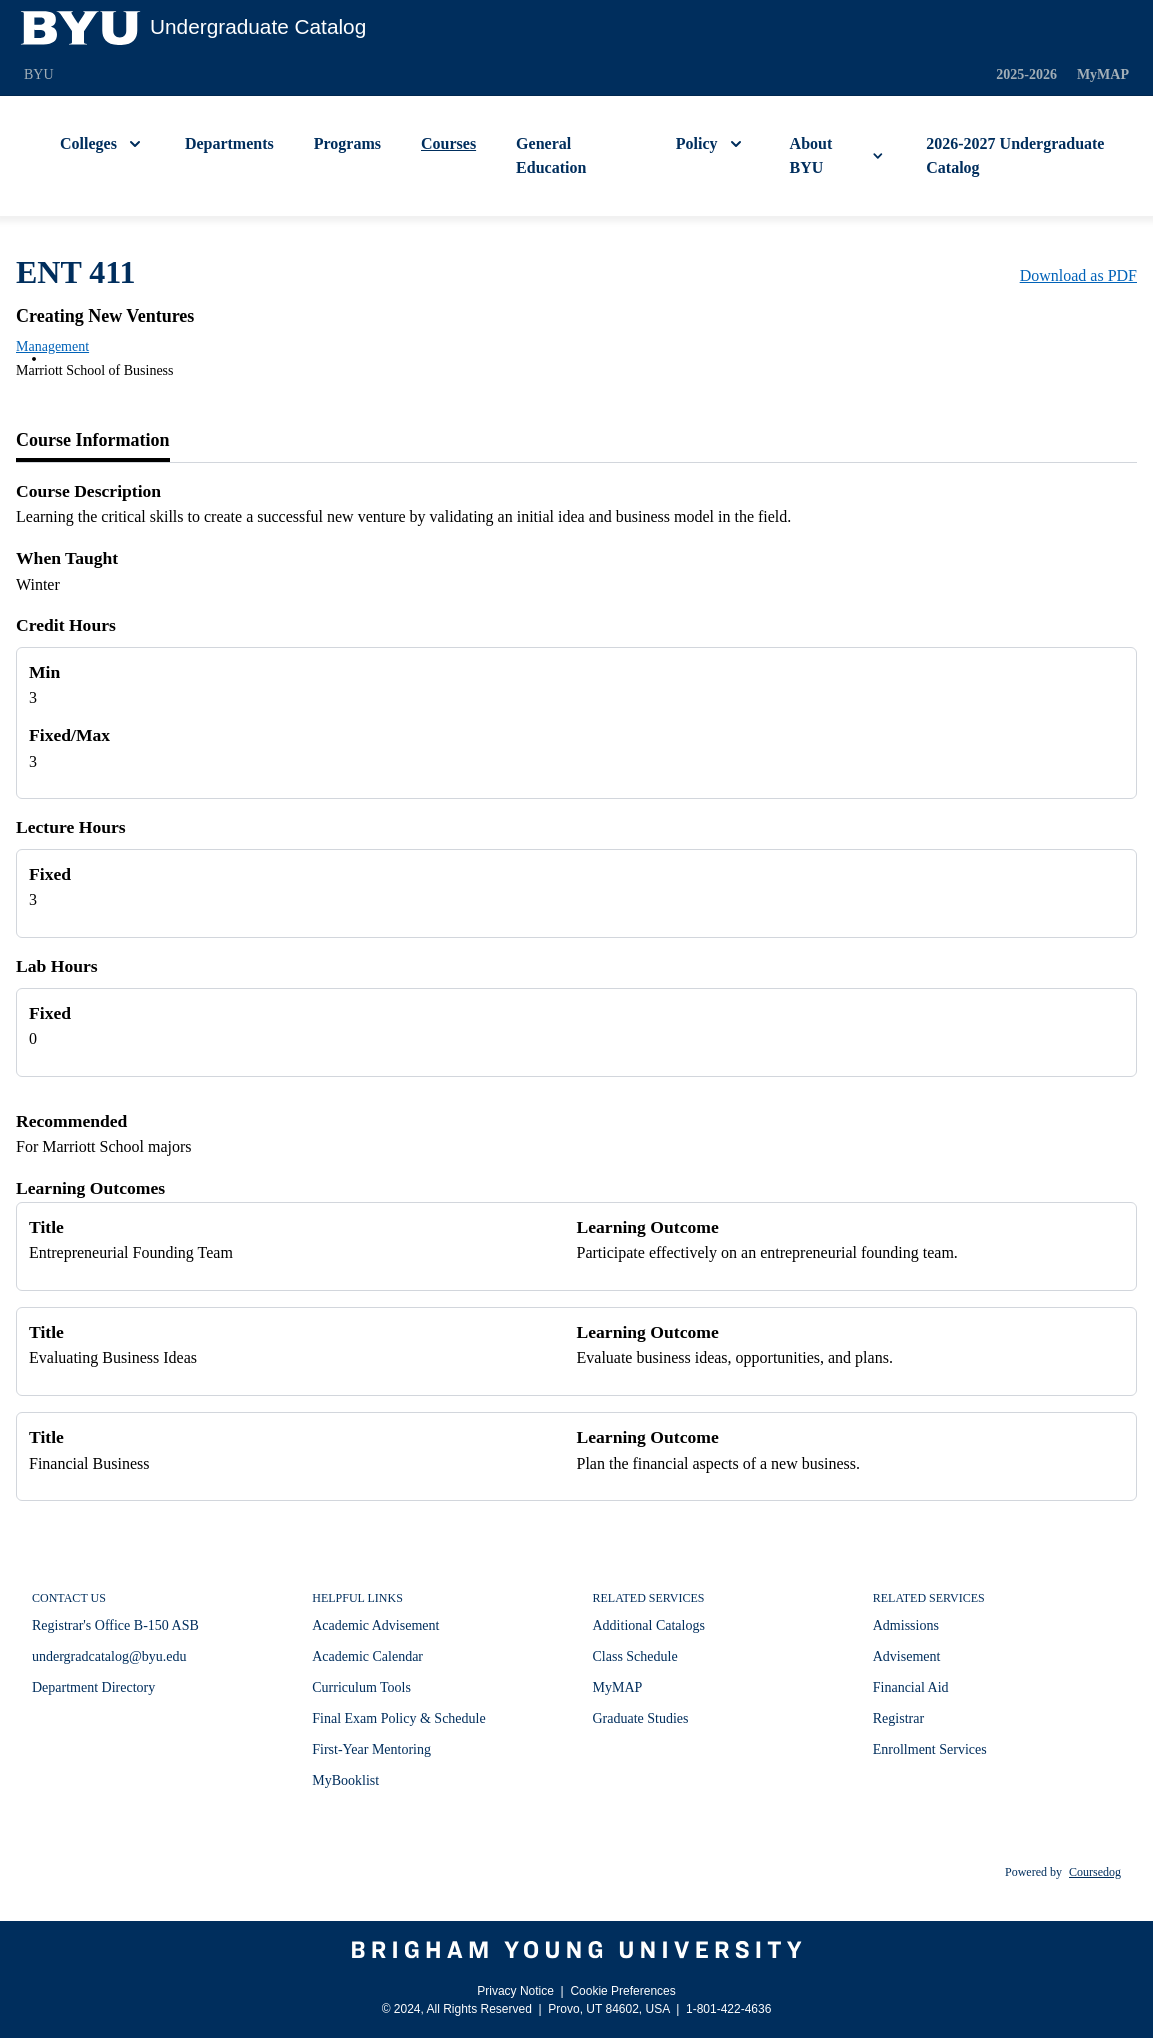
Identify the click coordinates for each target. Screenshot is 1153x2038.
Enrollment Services (930, 1749)
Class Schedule (635, 1656)
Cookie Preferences (622, 1991)
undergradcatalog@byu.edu (109, 1656)
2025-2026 (1026, 74)
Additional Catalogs (649, 1625)
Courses (448, 143)
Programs (347, 143)
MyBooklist (345, 1780)
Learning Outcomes (90, 1188)
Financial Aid (911, 1687)
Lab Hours (57, 966)
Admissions (906, 1625)
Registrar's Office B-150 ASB (115, 1625)
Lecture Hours (71, 827)
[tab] (93, 441)
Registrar (898, 1718)
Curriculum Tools (361, 1687)
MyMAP (1103, 74)
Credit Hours (66, 625)
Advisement (907, 1656)
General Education (551, 155)
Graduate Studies (641, 1718)
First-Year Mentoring (371, 1749)
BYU (39, 74)
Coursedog (1095, 1872)
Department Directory (93, 1687)
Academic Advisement (375, 1625)
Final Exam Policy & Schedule (398, 1718)
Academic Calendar (367, 1656)
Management (52, 346)
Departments (229, 143)
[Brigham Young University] (576, 1950)
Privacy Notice (515, 1991)
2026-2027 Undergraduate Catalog (1015, 155)
